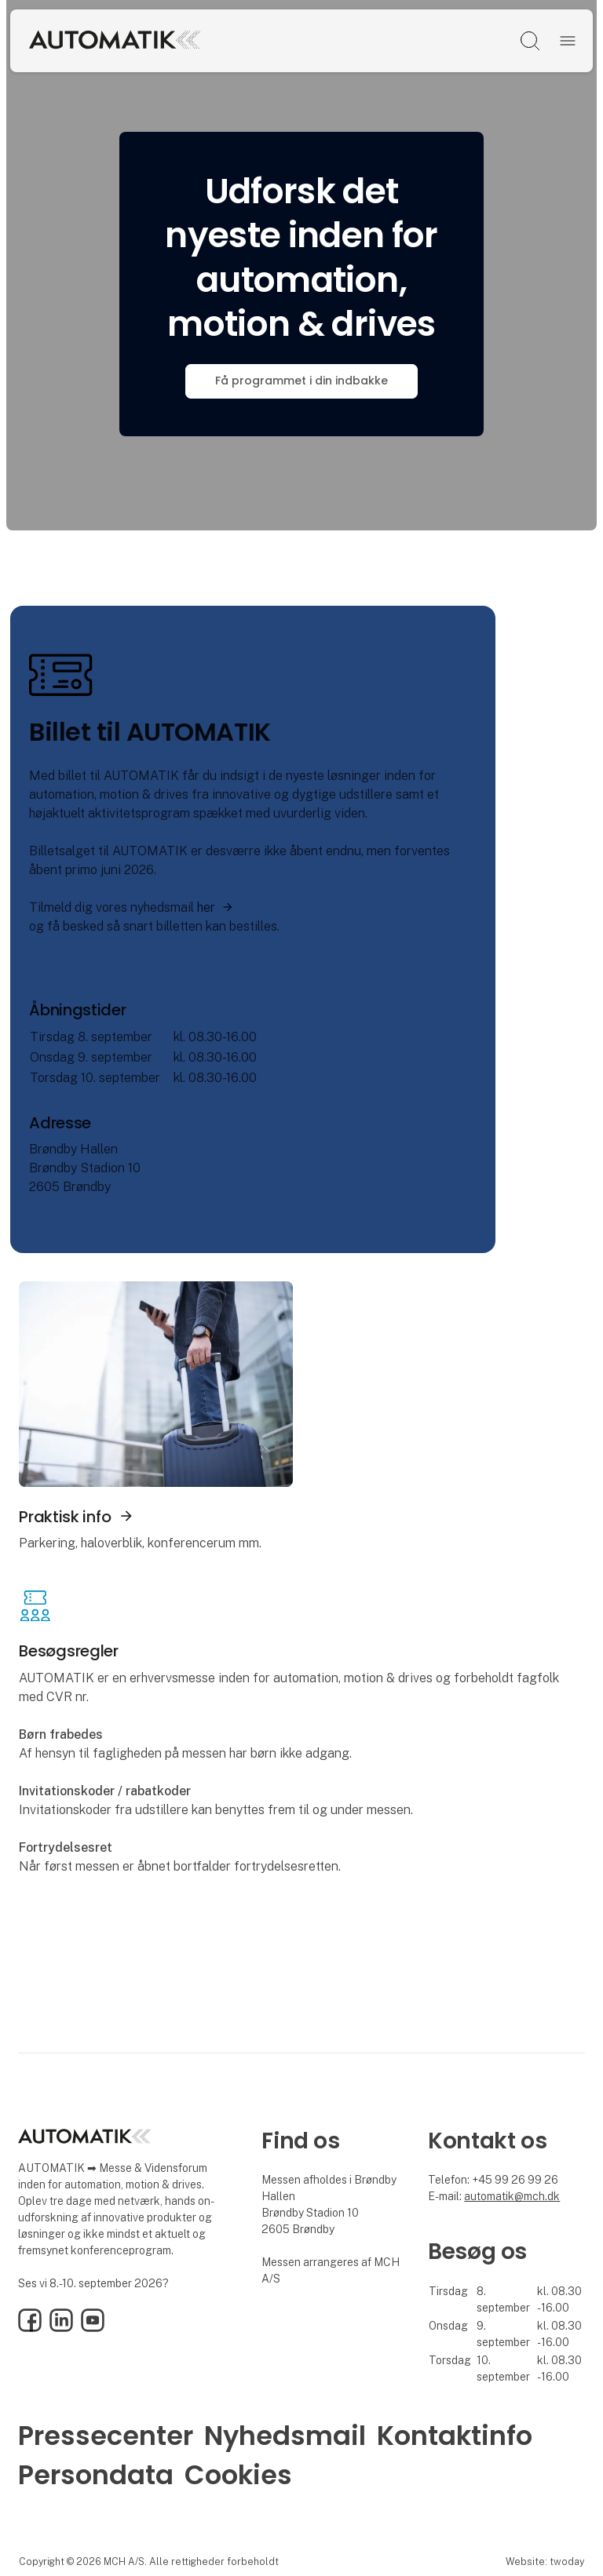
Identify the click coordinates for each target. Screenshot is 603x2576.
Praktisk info (65, 1517)
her (206, 907)
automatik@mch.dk (512, 2196)
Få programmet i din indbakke (301, 380)
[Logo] (160, 40)
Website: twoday (545, 2561)
